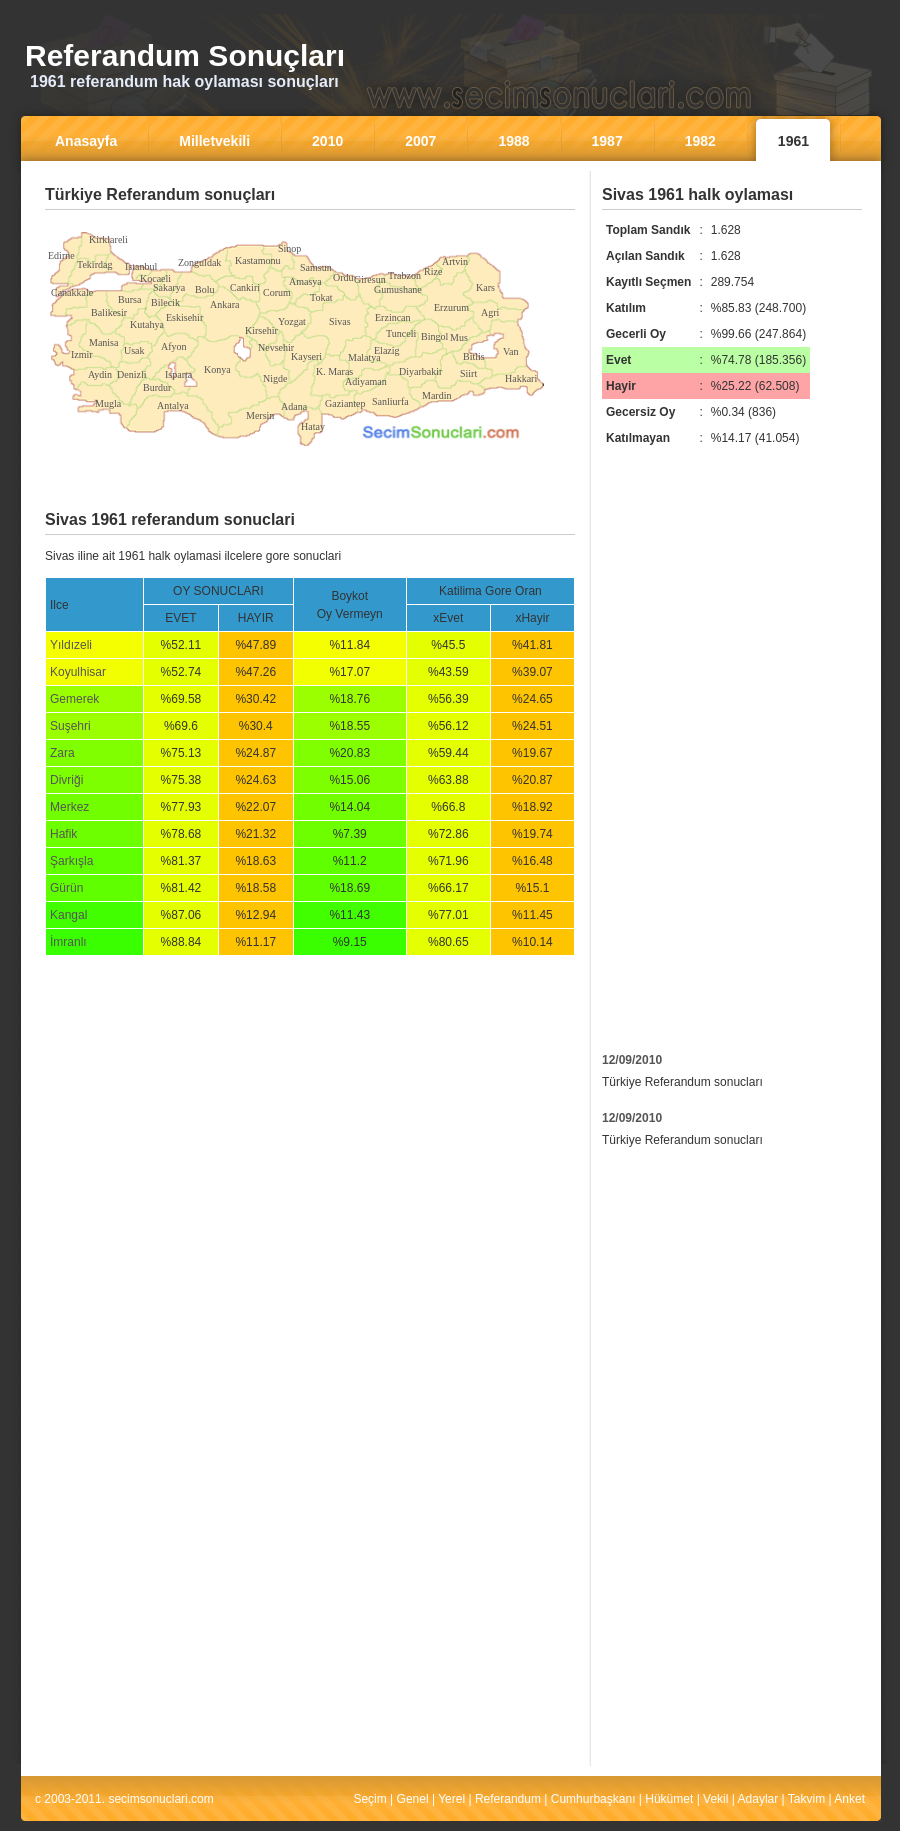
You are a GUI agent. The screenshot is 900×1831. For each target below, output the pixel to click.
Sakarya (169, 287)
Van (511, 351)
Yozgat (292, 321)
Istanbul (141, 266)
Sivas (340, 321)
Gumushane (398, 289)
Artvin (455, 261)
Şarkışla (71, 861)
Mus (459, 337)
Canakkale (72, 292)
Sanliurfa (390, 401)
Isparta (178, 374)
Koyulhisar (78, 672)
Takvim (806, 1799)
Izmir (82, 354)
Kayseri (306, 356)
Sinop (289, 248)
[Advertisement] (310, 224)
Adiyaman (366, 381)
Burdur (157, 387)
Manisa (103, 342)
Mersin (260, 415)
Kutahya (147, 324)
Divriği (66, 780)
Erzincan (393, 317)
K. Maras (334, 371)
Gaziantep (345, 403)
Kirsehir (261, 330)
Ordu (343, 277)
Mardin (436, 395)
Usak (134, 350)
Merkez (69, 807)
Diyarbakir (420, 371)
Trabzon (404, 275)
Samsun (316, 267)
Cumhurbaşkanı (593, 1799)
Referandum (508, 1799)
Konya (217, 369)
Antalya (173, 405)
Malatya (364, 357)
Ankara (224, 304)
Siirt (468, 373)
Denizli (131, 374)
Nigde (275, 378)
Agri (490, 312)
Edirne (61, 255)
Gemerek (74, 699)
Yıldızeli (71, 645)
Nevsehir (276, 347)
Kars (485, 287)
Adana (294, 406)
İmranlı (68, 942)
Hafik (63, 834)
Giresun (370, 279)
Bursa (129, 299)
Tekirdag (94, 264)
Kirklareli (108, 239)
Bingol (434, 336)
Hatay (313, 426)
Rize (433, 271)
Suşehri (70, 726)
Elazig (387, 350)
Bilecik (165, 302)
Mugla (108, 403)
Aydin (100, 374)
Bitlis (474, 356)
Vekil (715, 1799)
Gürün (66, 888)
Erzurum (451, 307)
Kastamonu (258, 260)
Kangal (68, 915)
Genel (413, 1799)
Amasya (305, 281)
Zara (62, 753)
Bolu (204, 289)
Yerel (451, 1799)
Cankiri (245, 287)
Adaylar (758, 1799)
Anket (849, 1799)
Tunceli (401, 333)
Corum (277, 292)
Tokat (321, 297)
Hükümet (669, 1799)
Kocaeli (155, 278)
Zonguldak (199, 262)
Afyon (174, 346)
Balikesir (109, 312)
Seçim (369, 1799)
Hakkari (521, 378)
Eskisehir (184, 317)
